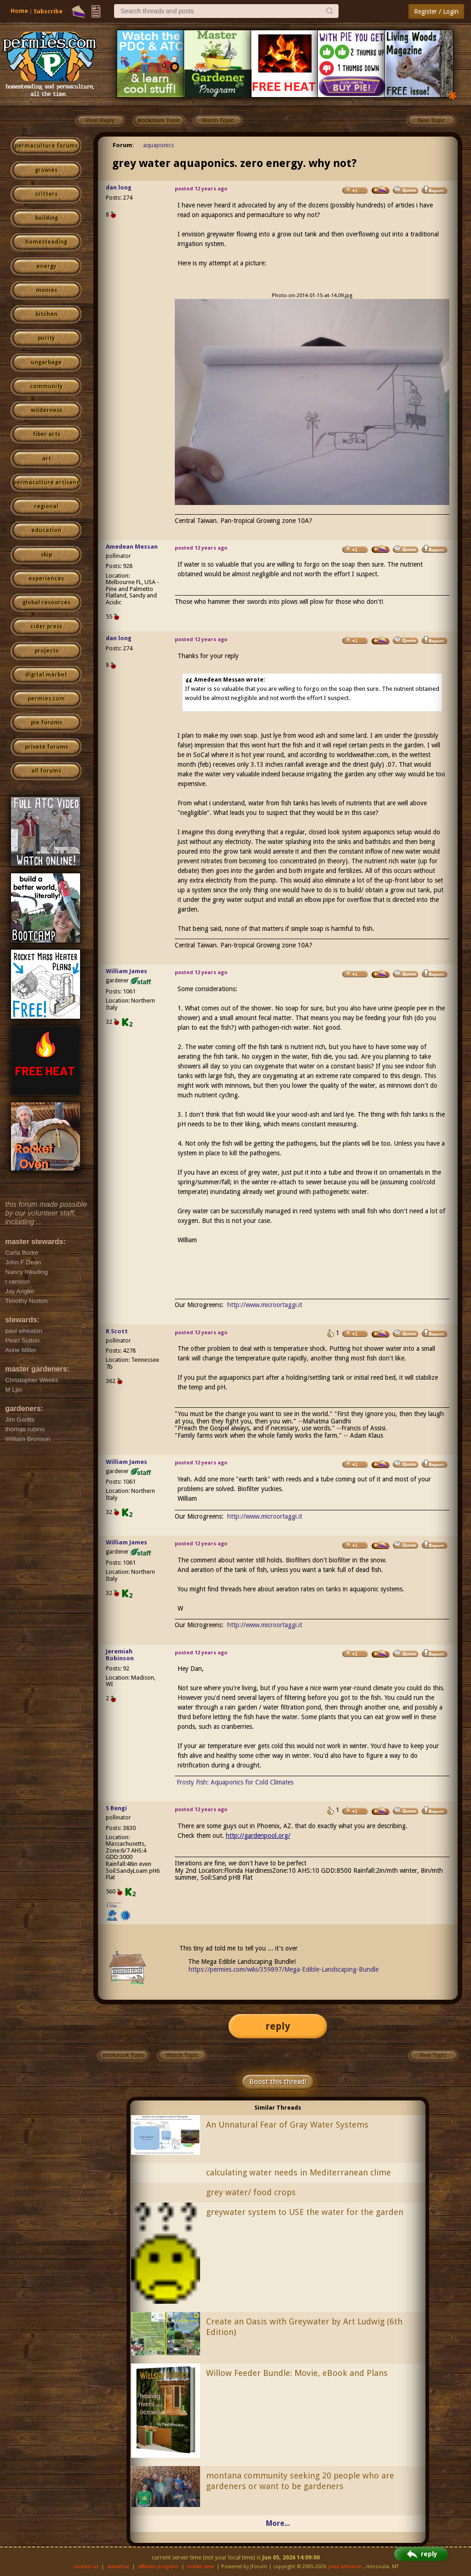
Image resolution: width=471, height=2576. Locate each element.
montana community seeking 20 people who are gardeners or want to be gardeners (300, 2481)
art (46, 458)
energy (46, 266)
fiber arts (46, 434)
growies (46, 170)
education (46, 530)
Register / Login (436, 11)
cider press (46, 626)
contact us (86, 2567)
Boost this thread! (277, 2081)
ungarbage (46, 362)
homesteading (46, 242)
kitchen (46, 314)
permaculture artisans (46, 482)
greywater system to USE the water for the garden (304, 2212)
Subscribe (48, 11)
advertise (118, 2567)
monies (46, 290)
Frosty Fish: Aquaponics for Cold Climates (235, 1782)
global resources (46, 602)
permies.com (46, 698)
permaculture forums (46, 146)
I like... (114, 1905)
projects (46, 651)
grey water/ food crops (251, 2192)
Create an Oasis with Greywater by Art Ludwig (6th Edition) (304, 2327)
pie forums (46, 722)
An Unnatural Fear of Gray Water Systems (287, 2124)
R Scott (117, 1331)
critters (46, 194)
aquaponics (158, 145)
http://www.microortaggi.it (264, 1304)
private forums (46, 747)
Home (19, 10)
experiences (46, 578)
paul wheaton (345, 2567)
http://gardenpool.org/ (258, 1835)
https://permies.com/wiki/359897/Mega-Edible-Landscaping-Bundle (284, 1969)
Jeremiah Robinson (120, 1655)
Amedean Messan (132, 546)
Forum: (123, 145)
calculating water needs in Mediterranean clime (298, 2172)
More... (278, 2523)
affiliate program (158, 2567)
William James (126, 971)
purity (46, 338)
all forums (46, 771)
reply (277, 2026)
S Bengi (116, 1808)
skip (46, 554)
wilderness (46, 410)
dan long (119, 187)
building (46, 218)
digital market (46, 674)
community (46, 386)
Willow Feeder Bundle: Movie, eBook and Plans (297, 2373)
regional (46, 506)
